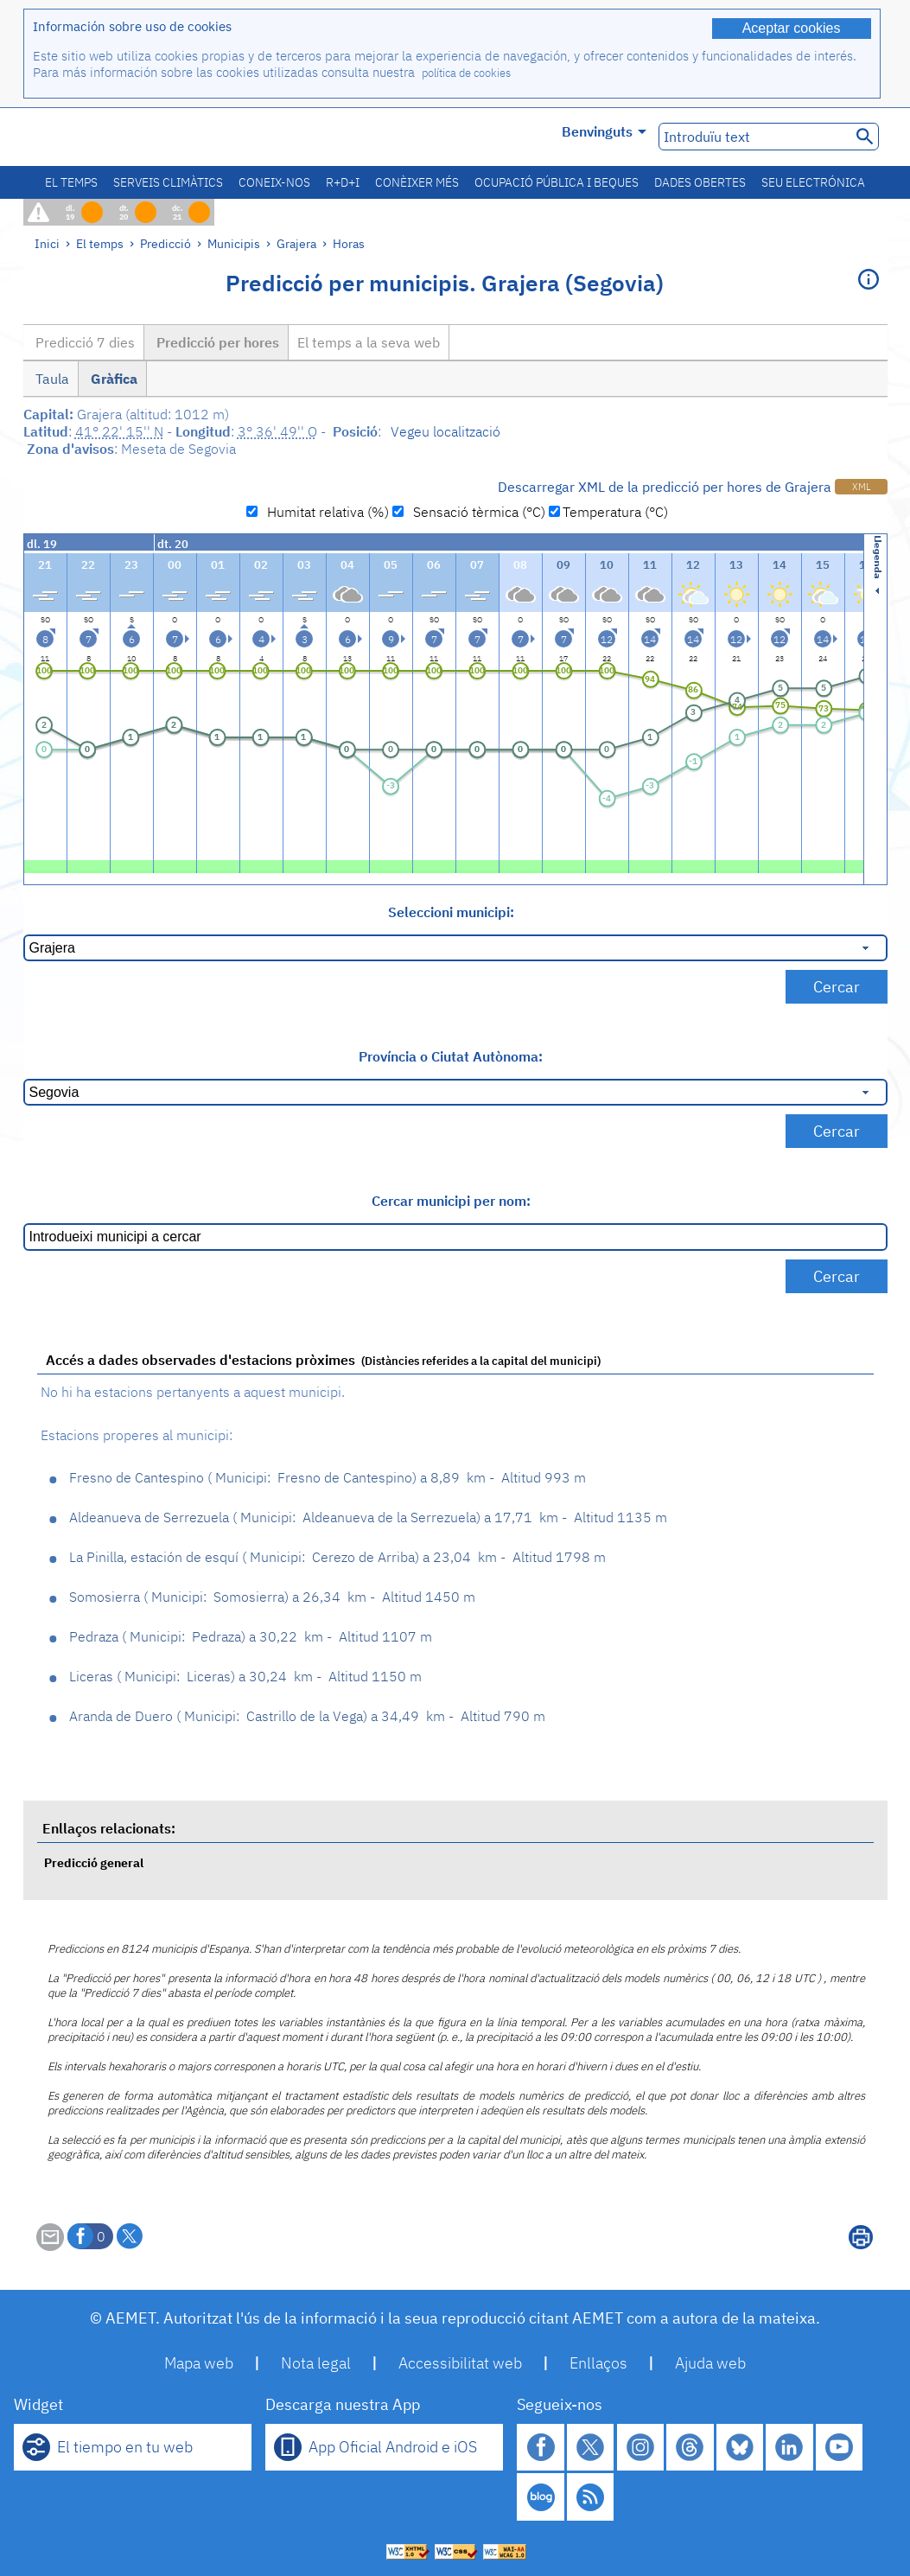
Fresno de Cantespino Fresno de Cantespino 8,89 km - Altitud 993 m (327, 1477)
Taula (50, 378)
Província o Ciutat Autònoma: (451, 1056)
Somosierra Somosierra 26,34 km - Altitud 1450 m (272, 1596)
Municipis (233, 243)
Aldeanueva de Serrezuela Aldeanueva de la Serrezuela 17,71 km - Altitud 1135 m (368, 1517)
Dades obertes (700, 182)
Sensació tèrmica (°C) (475, 511)
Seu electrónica (813, 182)
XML (861, 487)
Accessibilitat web (460, 2363)
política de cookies (466, 73)
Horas (349, 243)
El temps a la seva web (368, 342)
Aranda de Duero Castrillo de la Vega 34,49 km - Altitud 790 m (307, 1716)
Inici (47, 243)
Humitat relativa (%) (324, 511)
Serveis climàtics (168, 182)
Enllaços (598, 2363)
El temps (71, 182)
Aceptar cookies (791, 28)
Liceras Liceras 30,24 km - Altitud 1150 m (245, 1676)
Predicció (165, 243)
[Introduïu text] (753, 136)
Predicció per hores (216, 342)
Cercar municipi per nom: (451, 1200)
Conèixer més (417, 182)
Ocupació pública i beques (556, 182)
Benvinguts (604, 131)
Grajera (296, 243)
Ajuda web (710, 2363)
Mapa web (198, 2363)
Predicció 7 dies (83, 342)
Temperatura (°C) (615, 511)
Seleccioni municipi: (451, 912)
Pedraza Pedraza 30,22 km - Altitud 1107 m (250, 1636)
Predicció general (93, 1862)
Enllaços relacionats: (108, 1828)
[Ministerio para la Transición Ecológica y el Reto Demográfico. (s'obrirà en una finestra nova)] (121, 137)
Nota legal (316, 2363)
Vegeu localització (445, 431)
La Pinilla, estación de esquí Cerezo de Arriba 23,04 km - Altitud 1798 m (337, 1556)
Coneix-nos (274, 182)
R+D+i (343, 182)
